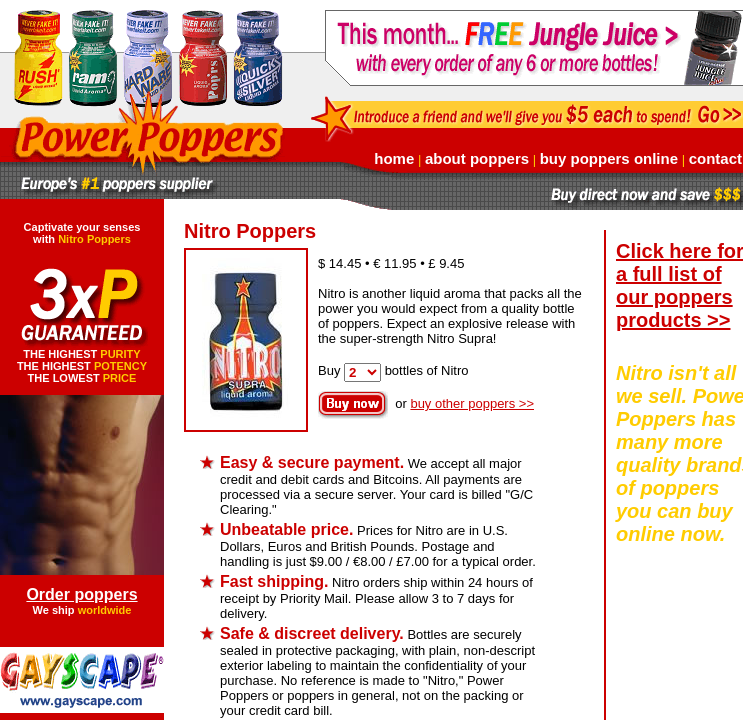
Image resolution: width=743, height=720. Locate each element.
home (394, 158)
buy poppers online (609, 158)
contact (715, 158)
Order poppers (81, 594)
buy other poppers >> (472, 403)
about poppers (477, 158)
